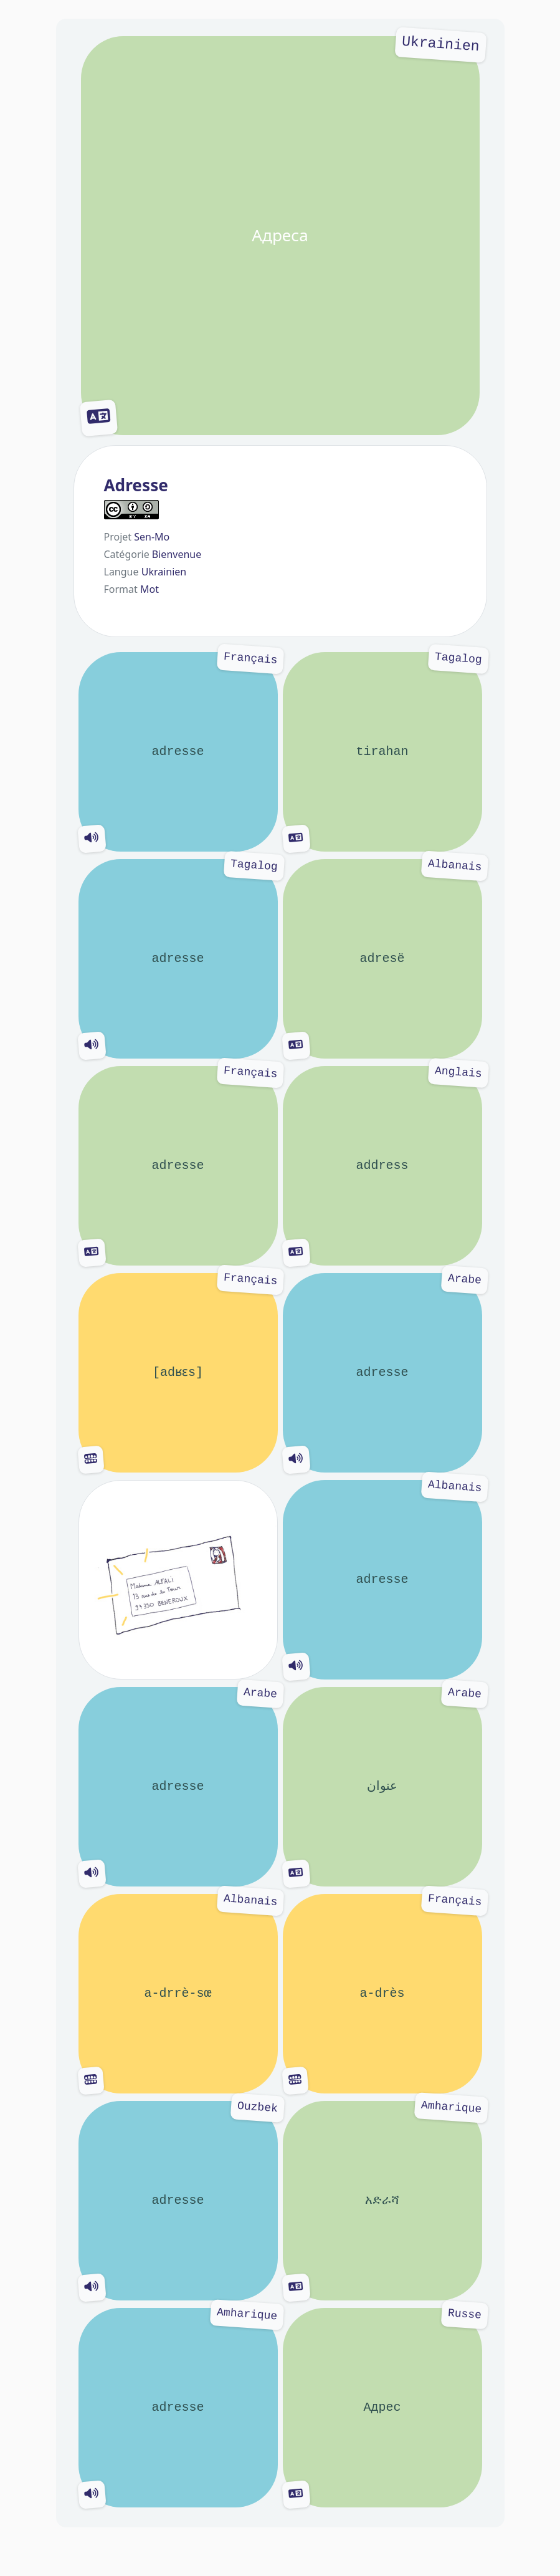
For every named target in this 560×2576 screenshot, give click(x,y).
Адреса (280, 235)
